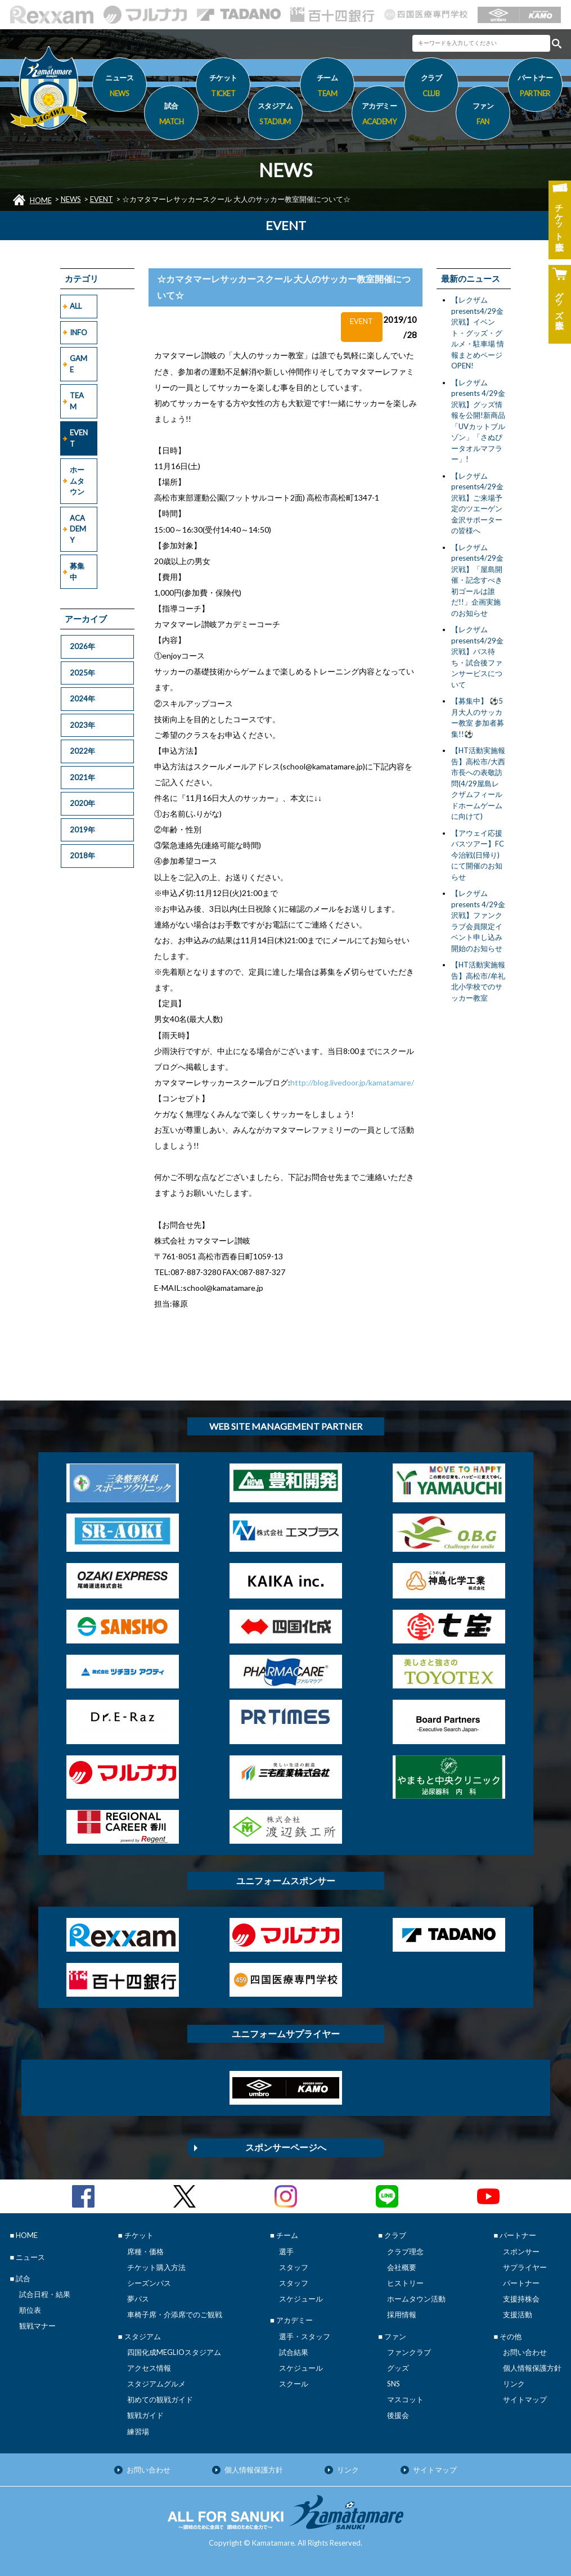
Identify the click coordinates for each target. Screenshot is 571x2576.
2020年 (82, 803)
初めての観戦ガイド (160, 2399)
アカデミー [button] (379, 115)
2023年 (82, 724)
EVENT (101, 199)
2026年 (82, 646)
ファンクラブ (409, 2352)
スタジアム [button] (275, 115)
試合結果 (293, 2352)
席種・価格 (145, 2251)
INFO (78, 332)
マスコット (405, 2399)
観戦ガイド (145, 2415)
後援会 (398, 2415)
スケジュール (301, 2298)
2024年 (82, 698)
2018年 (82, 855)
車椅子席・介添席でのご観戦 (174, 2314)
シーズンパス (149, 2282)
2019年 (82, 829)
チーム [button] (327, 87)
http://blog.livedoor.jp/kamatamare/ (352, 1082)
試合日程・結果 (44, 2294)
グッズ (398, 2367)
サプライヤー (525, 2267)
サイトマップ (525, 2399)
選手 (286, 2251)
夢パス (138, 2298)
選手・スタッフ (304, 2336)
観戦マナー (37, 2325)
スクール (293, 2383)
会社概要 (401, 2267)
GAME (78, 364)
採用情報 (401, 2314)
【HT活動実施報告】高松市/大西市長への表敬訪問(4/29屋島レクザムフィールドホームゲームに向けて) (478, 783)
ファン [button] (483, 115)
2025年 (82, 672)
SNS (393, 2383)
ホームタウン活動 (416, 2298)
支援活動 (517, 2314)
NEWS (71, 199)
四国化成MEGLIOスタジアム (174, 2352)
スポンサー (521, 2251)
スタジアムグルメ (156, 2383)
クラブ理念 (405, 2251)
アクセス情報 (149, 2367)
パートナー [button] (535, 87)
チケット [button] (223, 87)
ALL (76, 305)
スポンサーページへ (285, 2147)
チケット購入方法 (156, 2267)
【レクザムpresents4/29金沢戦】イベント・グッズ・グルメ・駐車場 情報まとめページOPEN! (477, 332)
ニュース (119, 87)
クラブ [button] (431, 87)
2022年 (82, 750)
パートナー (521, 2282)
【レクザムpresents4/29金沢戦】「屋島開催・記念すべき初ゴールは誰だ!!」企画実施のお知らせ (477, 580)
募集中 (77, 571)
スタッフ (293, 2267)
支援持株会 (521, 2298)
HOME (41, 200)
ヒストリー (405, 2282)
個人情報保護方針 (532, 2367)
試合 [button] (171, 115)
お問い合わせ (525, 2352)
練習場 (138, 2431)
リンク (514, 2383)
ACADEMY (78, 529)
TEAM (77, 401)
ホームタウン (77, 480)
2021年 (82, 777)
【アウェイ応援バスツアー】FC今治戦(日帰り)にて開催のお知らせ (477, 854)
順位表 (30, 2309)
